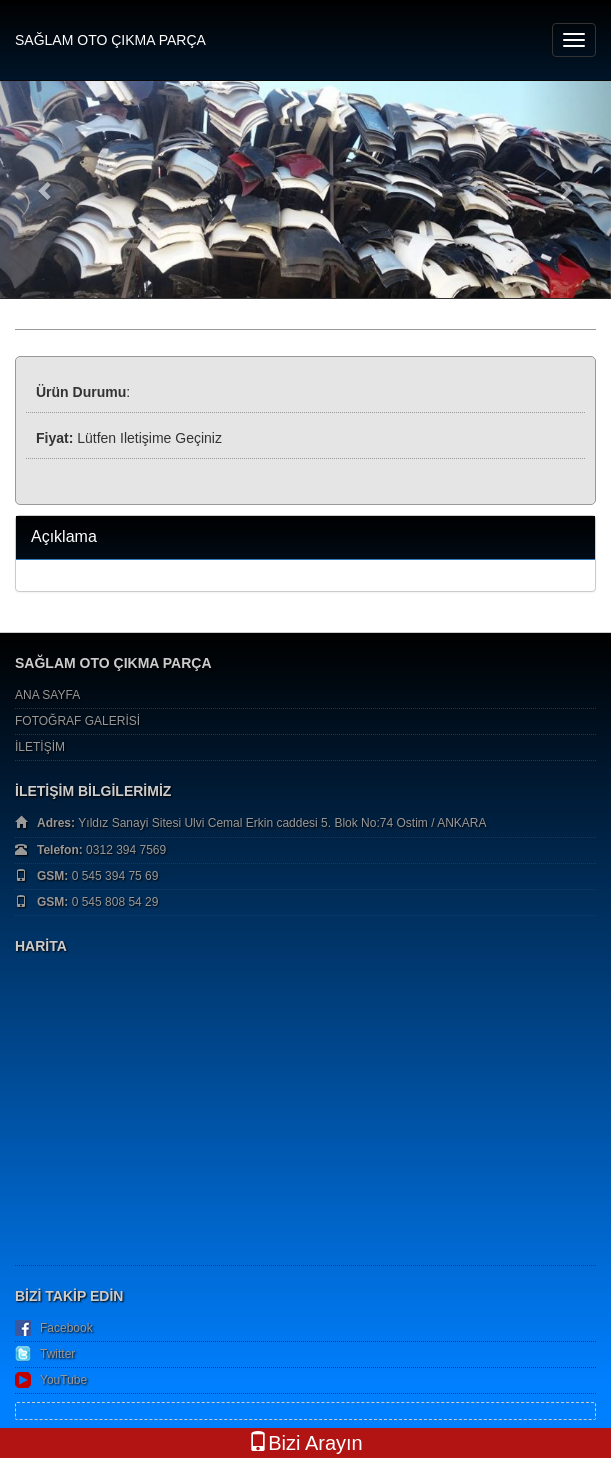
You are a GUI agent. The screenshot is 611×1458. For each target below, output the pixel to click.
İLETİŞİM (40, 747)
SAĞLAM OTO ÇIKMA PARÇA (110, 40)
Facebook (66, 1328)
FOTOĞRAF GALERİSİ (77, 721)
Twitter (57, 1354)
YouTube (63, 1380)
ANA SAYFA (47, 695)
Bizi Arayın (305, 1442)
